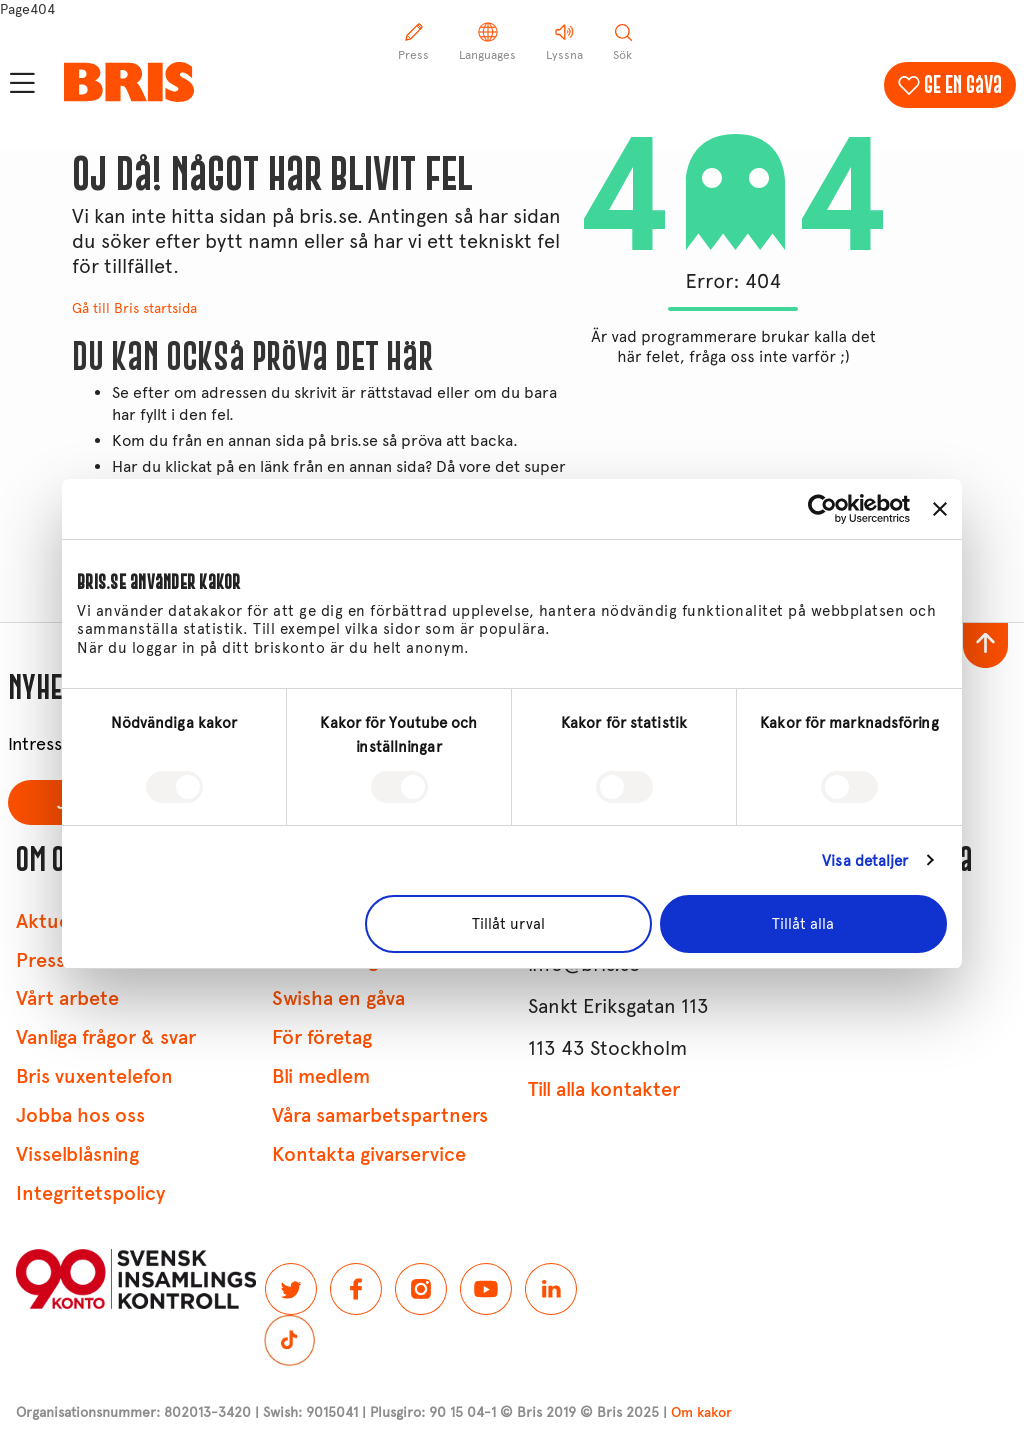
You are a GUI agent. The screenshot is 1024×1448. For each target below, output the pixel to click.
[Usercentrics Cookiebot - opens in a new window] (822, 509)
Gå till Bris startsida (134, 308)
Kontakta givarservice (369, 1154)
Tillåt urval (508, 924)
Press (40, 960)
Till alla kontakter (604, 1089)
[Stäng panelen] (940, 509)
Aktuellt (51, 921)
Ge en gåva (963, 84)
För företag (322, 1037)
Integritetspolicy (90, 1193)
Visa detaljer (865, 861)
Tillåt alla (803, 924)
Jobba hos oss (80, 1115)
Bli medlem (321, 1076)
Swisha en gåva (338, 998)
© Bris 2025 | (656, 1412)
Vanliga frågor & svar (106, 1037)
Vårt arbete (67, 998)
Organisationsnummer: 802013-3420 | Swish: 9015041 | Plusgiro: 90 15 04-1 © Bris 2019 (296, 1412)
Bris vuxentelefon (94, 1076)
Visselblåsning (77, 1154)
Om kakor (701, 1412)
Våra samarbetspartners (380, 1115)
